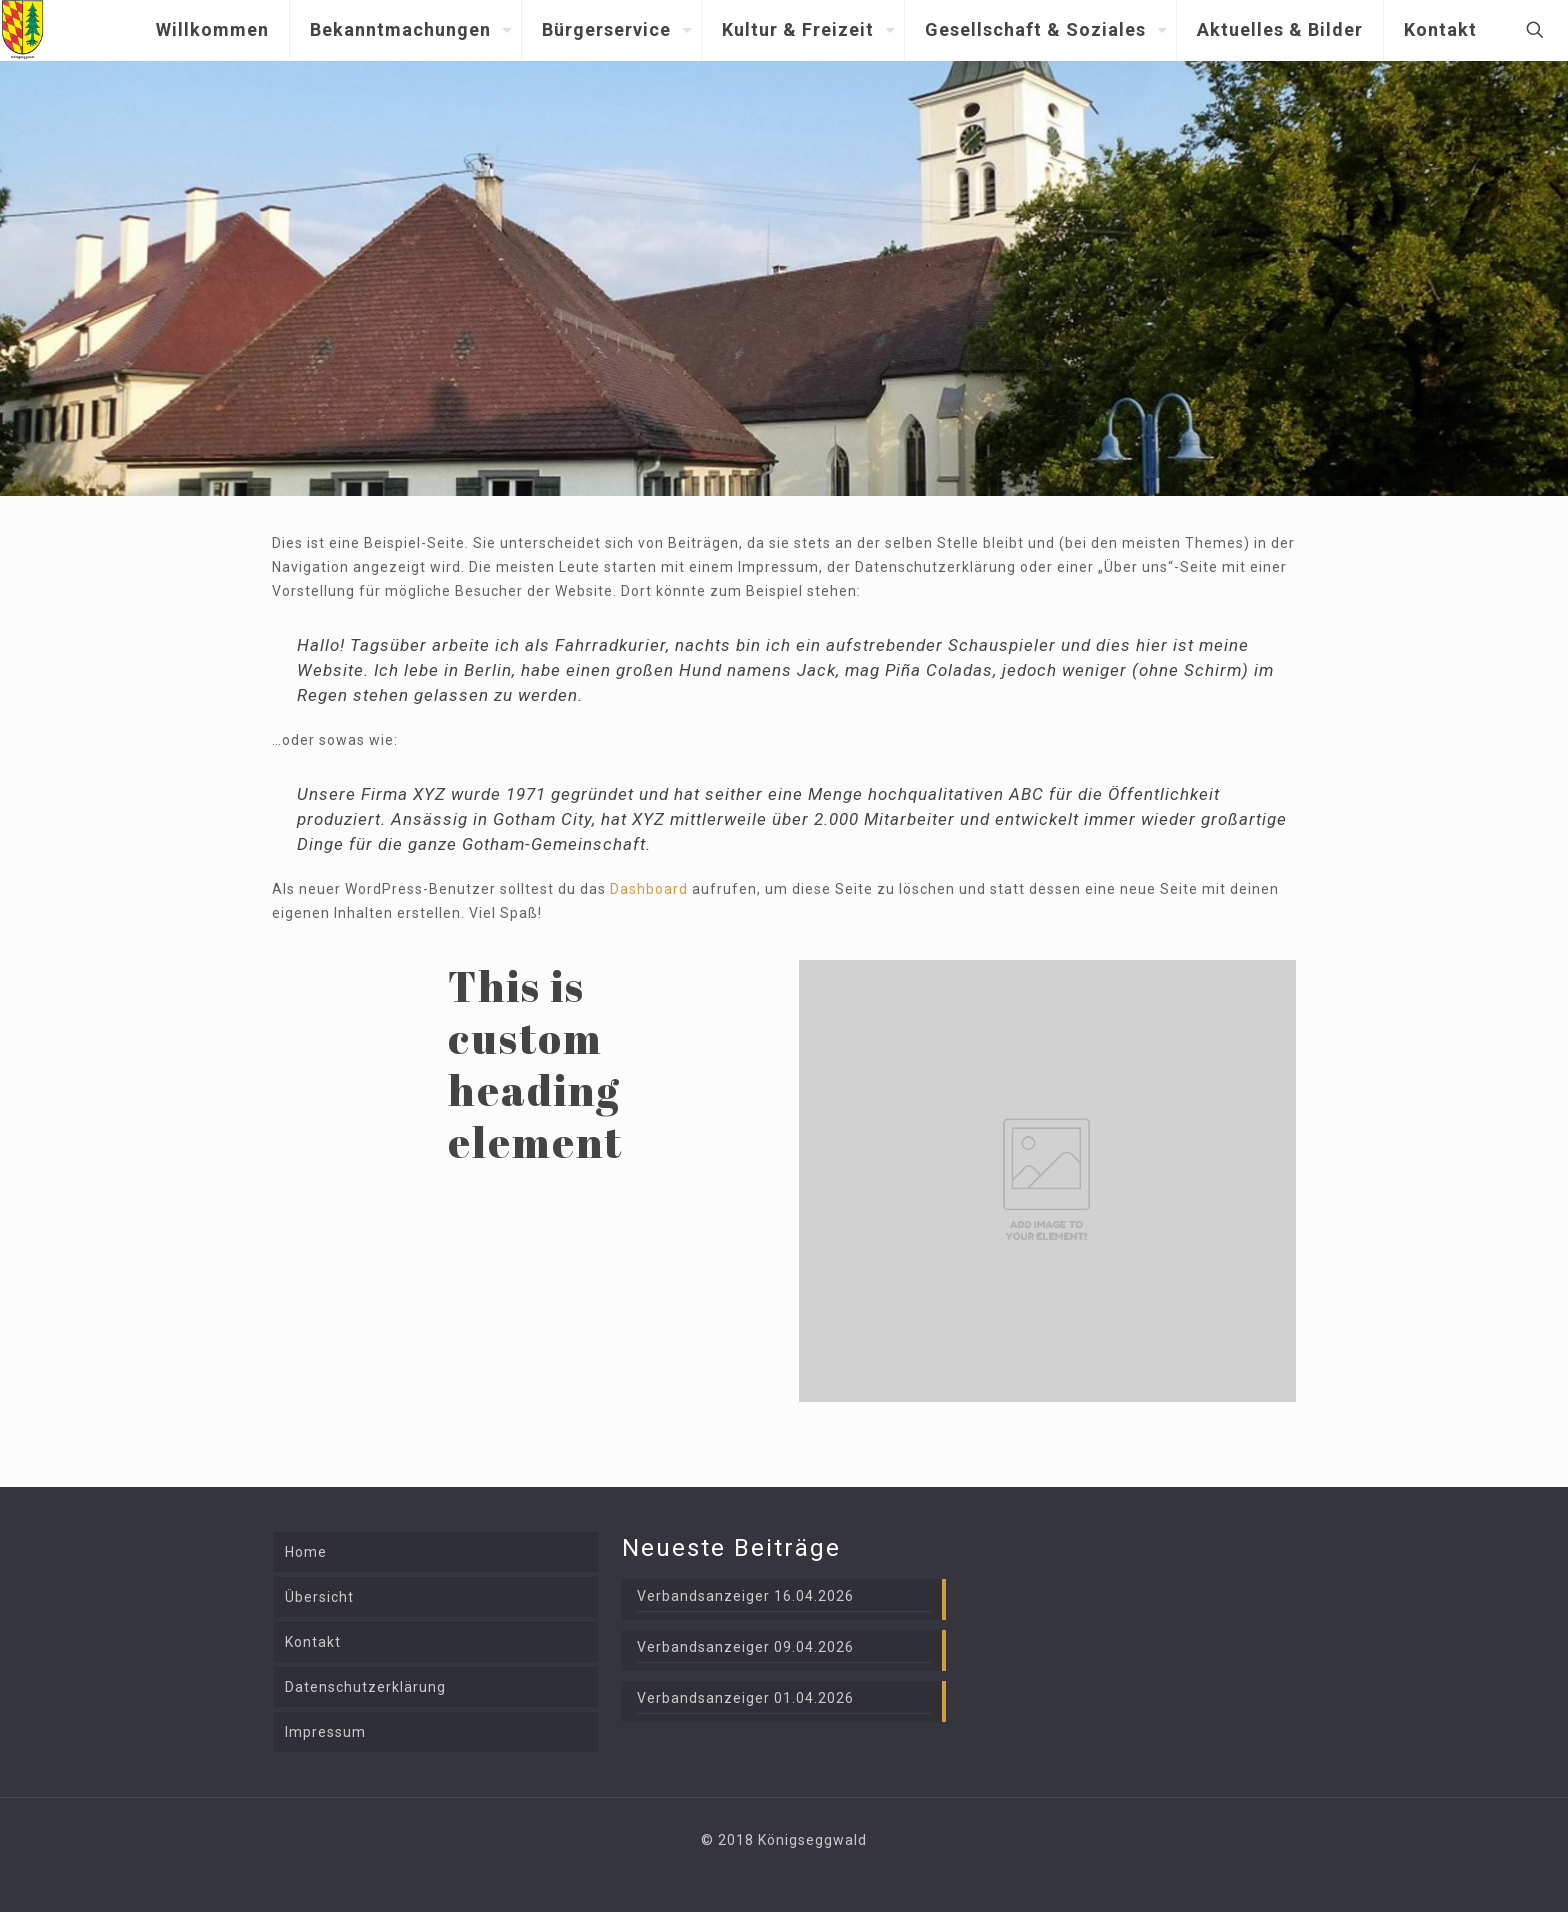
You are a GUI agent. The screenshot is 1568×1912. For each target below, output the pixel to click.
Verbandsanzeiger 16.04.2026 (745, 1596)
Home (306, 1552)
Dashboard (649, 889)
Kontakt (313, 1642)
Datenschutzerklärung (365, 1687)
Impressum (325, 1732)
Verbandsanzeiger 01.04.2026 (745, 1698)
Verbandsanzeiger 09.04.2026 (745, 1647)
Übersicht (319, 1597)
